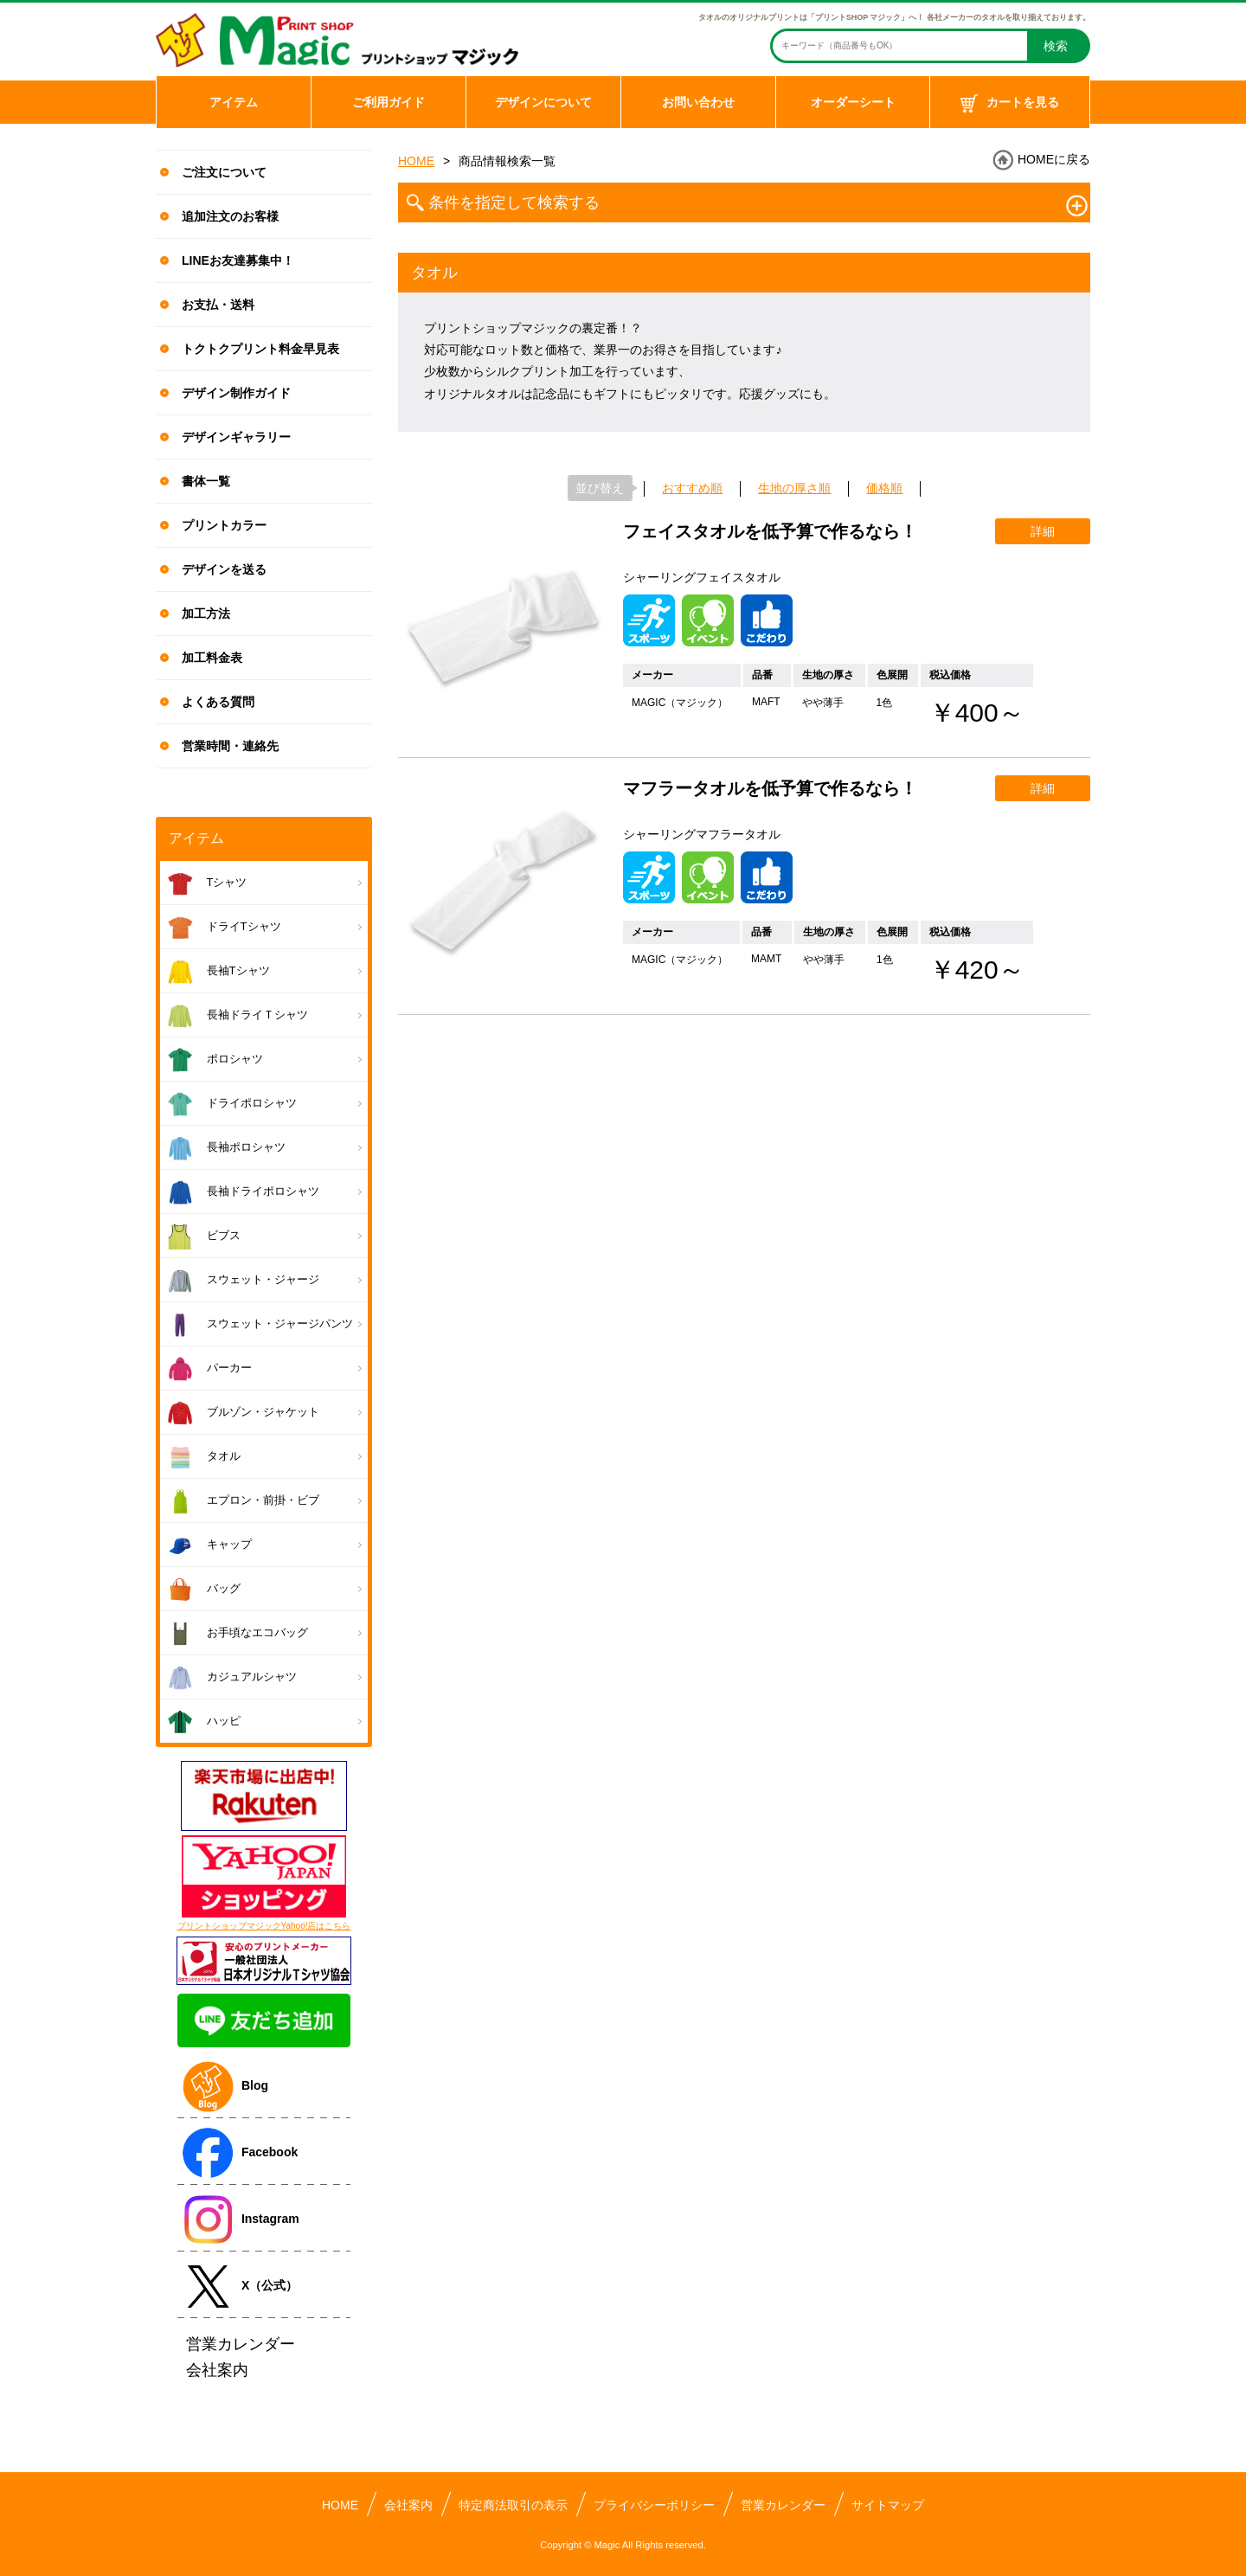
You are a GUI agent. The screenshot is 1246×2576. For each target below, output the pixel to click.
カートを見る (1009, 103)
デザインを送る (224, 569)
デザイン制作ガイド (236, 393)
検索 (1056, 46)
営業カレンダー (783, 2505)
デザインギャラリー (236, 437)
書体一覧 (206, 481)
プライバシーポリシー (654, 2505)
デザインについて (543, 102)
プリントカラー (224, 525)
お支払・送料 (218, 305)
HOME (416, 161)
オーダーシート (853, 102)
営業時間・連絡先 (230, 746)
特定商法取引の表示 (513, 2505)
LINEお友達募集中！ (238, 260)
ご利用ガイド (388, 102)
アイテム (233, 102)
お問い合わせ (698, 102)
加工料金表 (212, 658)
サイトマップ (887, 2505)
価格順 (884, 488)
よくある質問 (218, 702)
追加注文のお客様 (230, 216)
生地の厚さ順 (794, 488)
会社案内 (408, 2505)
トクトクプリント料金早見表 (260, 349)
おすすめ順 (692, 488)
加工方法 (206, 613)
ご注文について (224, 172)
